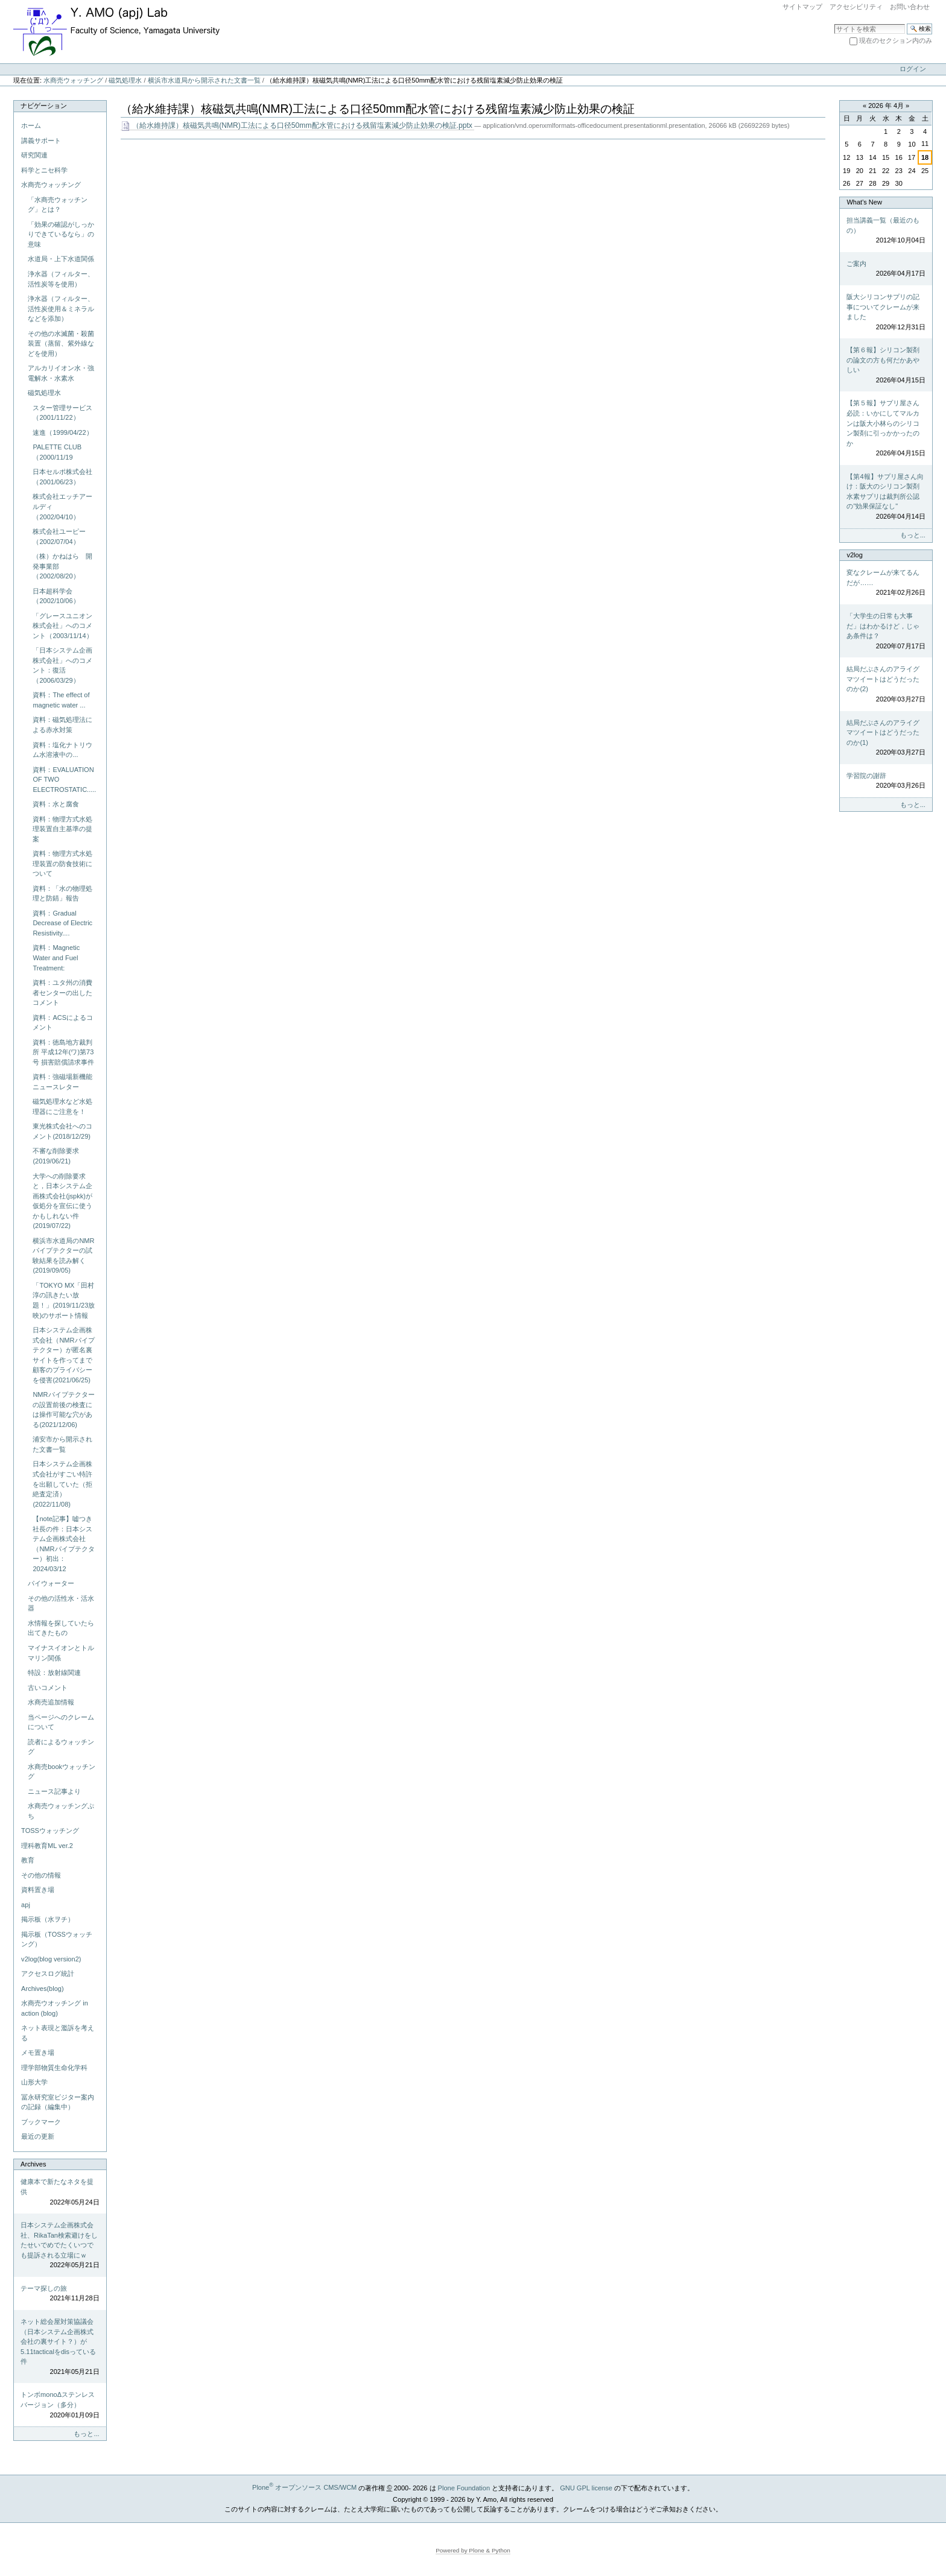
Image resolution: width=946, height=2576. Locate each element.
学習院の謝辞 (885, 781)
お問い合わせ (910, 6)
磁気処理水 (125, 80)
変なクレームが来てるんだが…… (885, 583)
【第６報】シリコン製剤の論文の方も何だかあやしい (885, 365)
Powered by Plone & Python (473, 2550)
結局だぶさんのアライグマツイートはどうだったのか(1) (885, 738)
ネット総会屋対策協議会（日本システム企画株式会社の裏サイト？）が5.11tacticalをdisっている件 (60, 2347)
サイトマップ (802, 6)
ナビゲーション (44, 105)
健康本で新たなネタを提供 (60, 2192)
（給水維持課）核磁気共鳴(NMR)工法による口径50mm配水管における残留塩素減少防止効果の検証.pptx (297, 125)
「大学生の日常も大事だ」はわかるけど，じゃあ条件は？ (885, 631)
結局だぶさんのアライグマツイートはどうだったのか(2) (885, 684)
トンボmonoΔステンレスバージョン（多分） (60, 2405)
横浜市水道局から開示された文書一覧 (204, 80)
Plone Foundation (464, 2487)
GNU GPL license (586, 2487)
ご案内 (885, 269)
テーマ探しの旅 (60, 2294)
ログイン (913, 68)
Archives (33, 2164)
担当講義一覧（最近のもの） (885, 231)
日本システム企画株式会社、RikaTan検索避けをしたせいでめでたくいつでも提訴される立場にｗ (60, 2245)
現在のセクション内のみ (895, 40)
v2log (854, 555)
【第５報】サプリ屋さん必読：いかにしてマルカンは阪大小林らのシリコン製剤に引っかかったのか (885, 428)
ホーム (31, 125)
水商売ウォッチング (73, 80)
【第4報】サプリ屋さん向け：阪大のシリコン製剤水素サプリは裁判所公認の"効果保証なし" (885, 497)
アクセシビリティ (856, 6)
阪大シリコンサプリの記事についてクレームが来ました (885, 312)
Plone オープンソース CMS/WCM (304, 2487)
